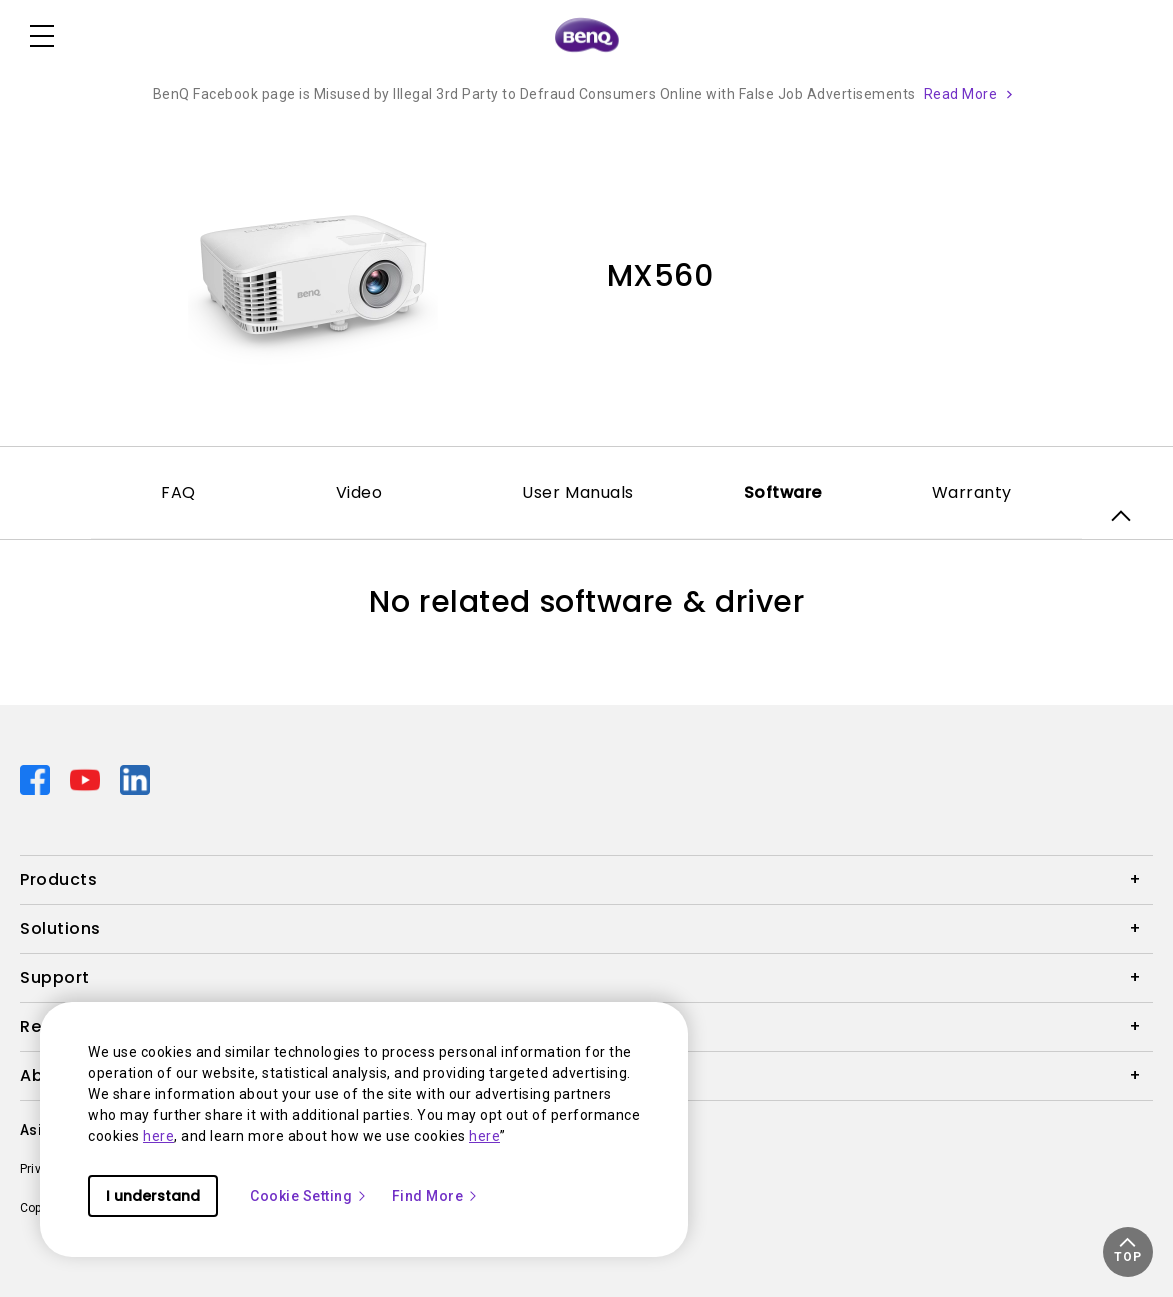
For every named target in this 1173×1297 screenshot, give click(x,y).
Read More (961, 94)
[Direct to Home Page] (587, 36)
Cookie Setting (309, 1196)
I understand (153, 1196)
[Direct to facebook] (37, 779)
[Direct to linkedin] (135, 779)
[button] (1128, 1252)
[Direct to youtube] (87, 779)
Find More (436, 1196)
